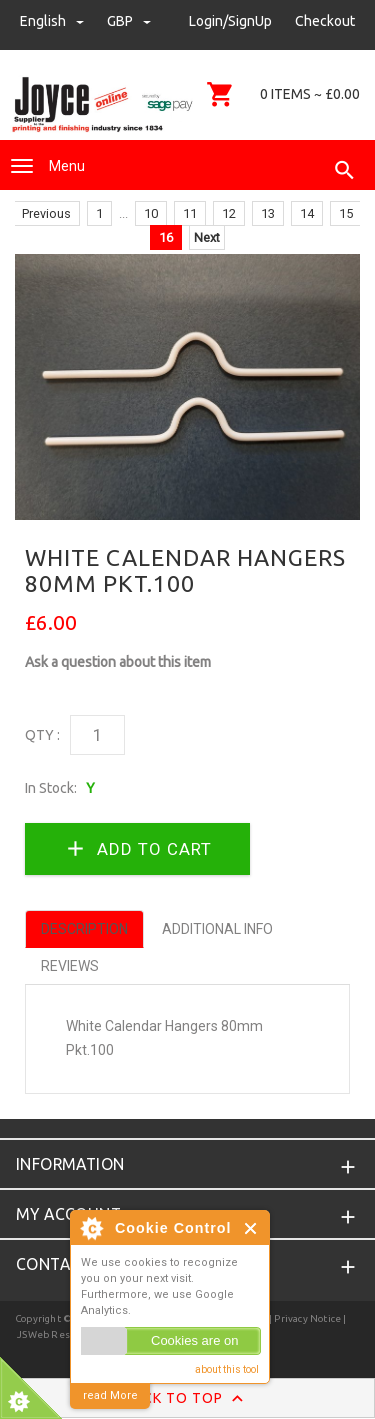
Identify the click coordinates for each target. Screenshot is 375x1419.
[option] (187, 387)
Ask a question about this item (118, 662)
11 (190, 213)
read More (110, 1395)
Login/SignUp (230, 21)
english (53, 21)
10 (151, 213)
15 (346, 213)
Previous (46, 213)
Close (251, 1228)
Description (84, 929)
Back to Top (187, 1399)
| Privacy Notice (304, 1318)
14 (307, 213)
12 (229, 213)
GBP (129, 21)
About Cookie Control (91, 1228)
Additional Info (217, 929)
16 (166, 237)
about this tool (227, 1369)
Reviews (70, 966)
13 (268, 213)
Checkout (325, 21)
